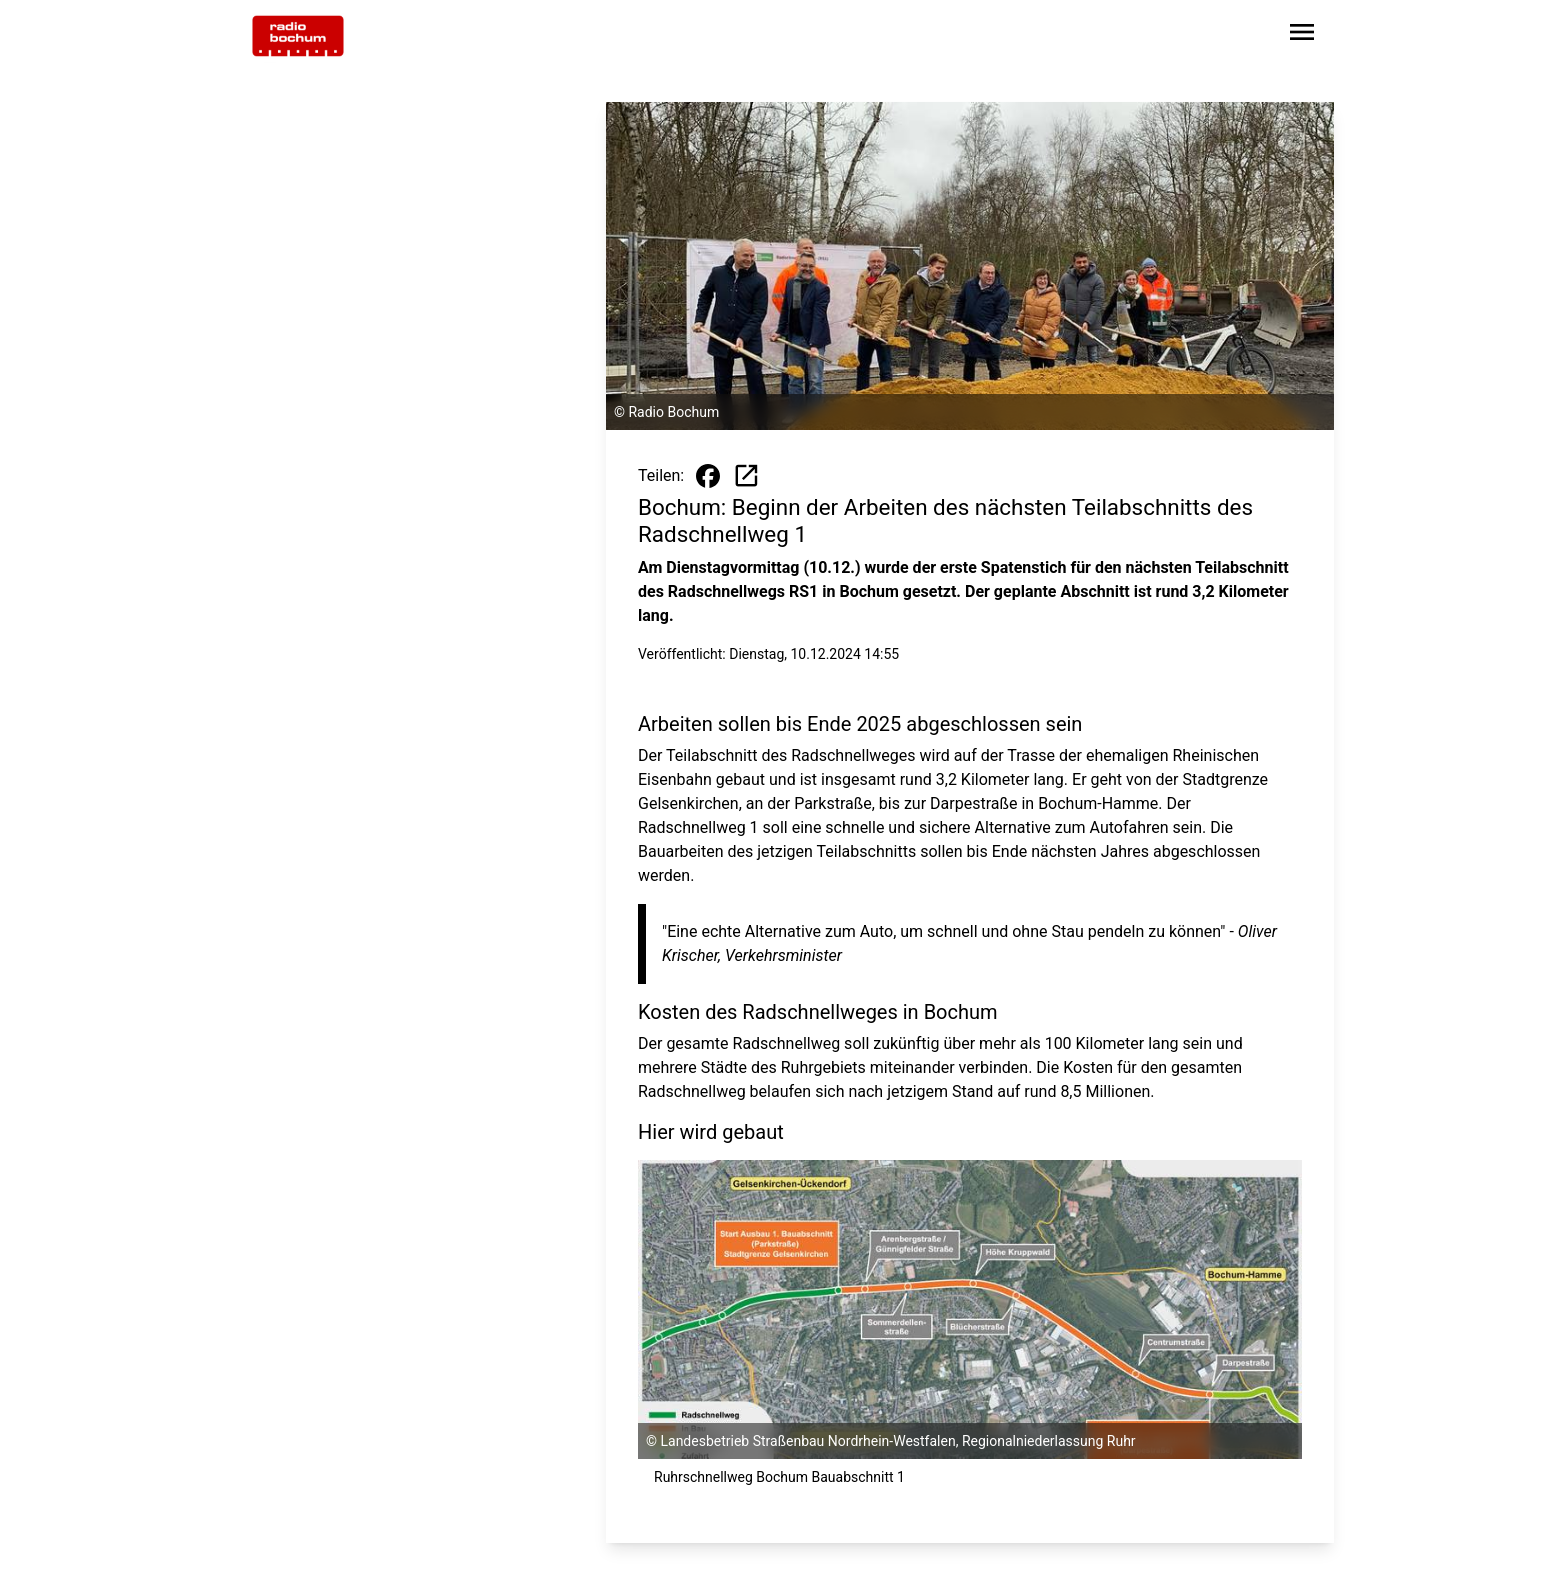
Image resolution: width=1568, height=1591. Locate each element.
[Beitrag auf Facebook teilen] (708, 476)
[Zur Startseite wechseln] (298, 36)
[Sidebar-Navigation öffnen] (1302, 35)
